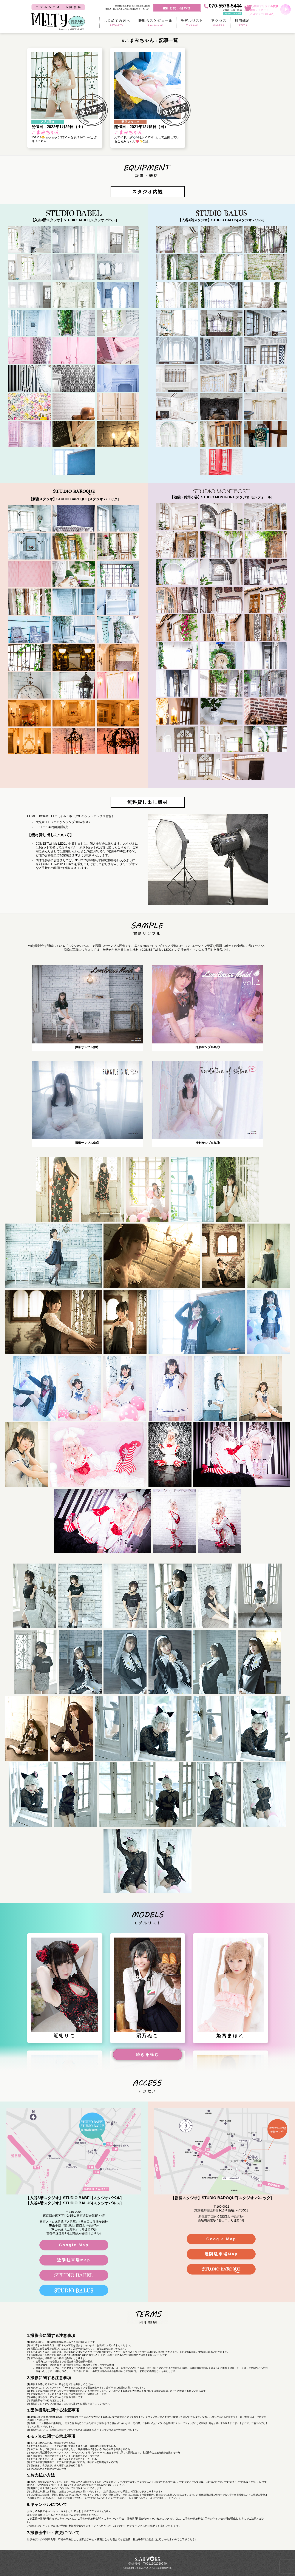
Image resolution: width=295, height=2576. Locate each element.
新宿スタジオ (130, 122)
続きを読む (147, 2054)
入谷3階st (47, 122)
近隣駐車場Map (73, 2260)
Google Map (74, 2245)
